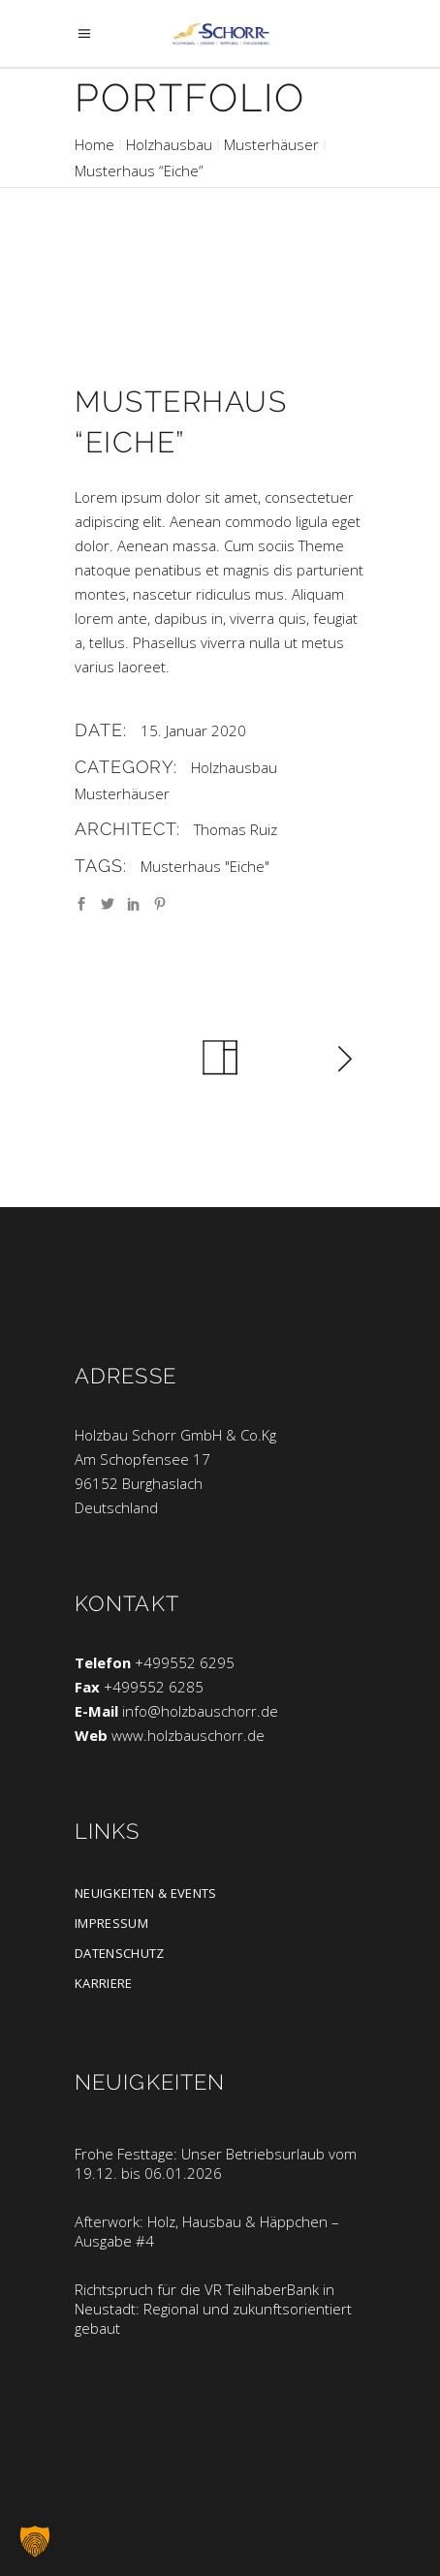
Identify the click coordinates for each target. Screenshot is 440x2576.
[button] (35, 2541)
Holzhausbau (169, 144)
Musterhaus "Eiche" (205, 866)
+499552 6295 (185, 1662)
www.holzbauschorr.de (188, 1735)
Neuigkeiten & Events (146, 1893)
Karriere (104, 1983)
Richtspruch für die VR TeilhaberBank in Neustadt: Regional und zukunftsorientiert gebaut (213, 2309)
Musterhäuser (271, 144)
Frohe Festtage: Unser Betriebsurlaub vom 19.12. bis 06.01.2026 (216, 2163)
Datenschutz (120, 1953)
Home (94, 144)
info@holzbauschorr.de (200, 1711)
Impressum (111, 1923)
